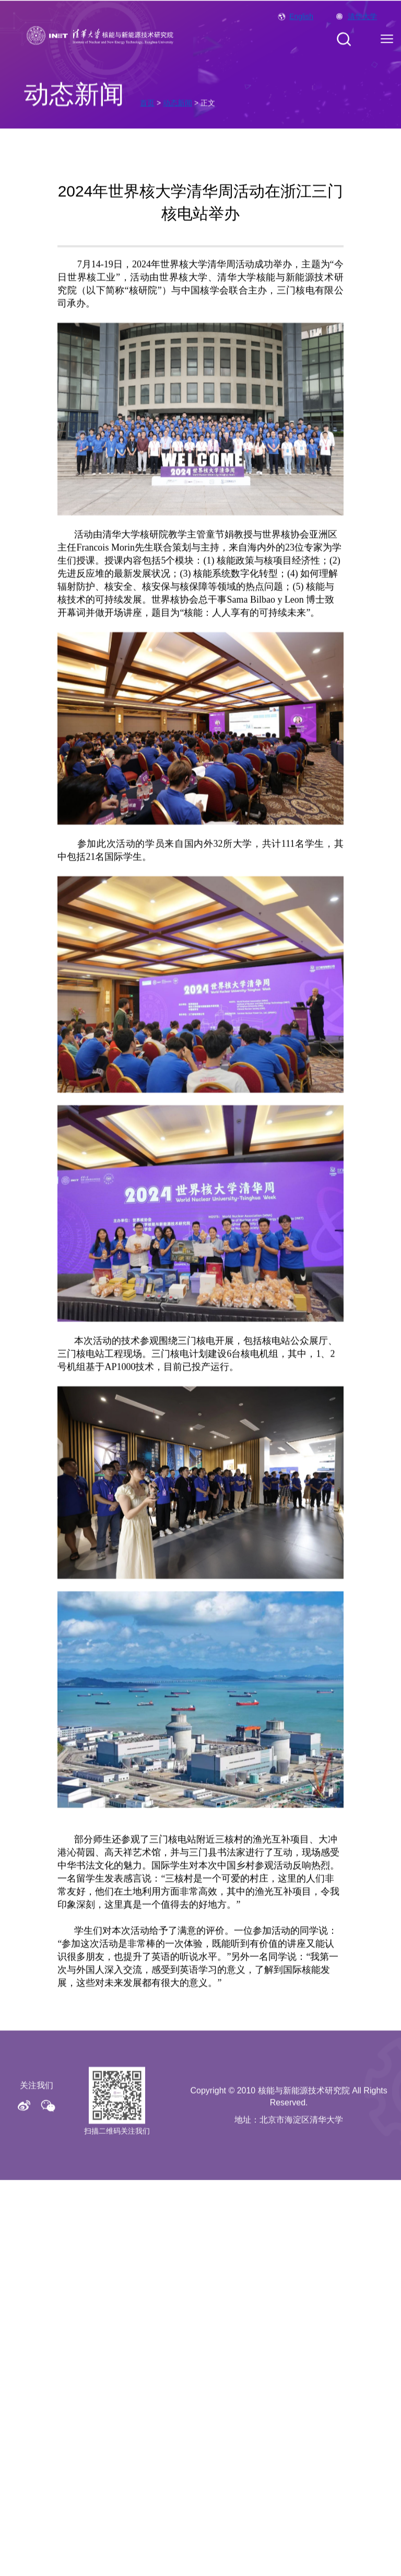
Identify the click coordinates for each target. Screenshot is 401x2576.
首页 (147, 110)
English (301, 21)
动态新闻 (177, 110)
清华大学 (362, 21)
